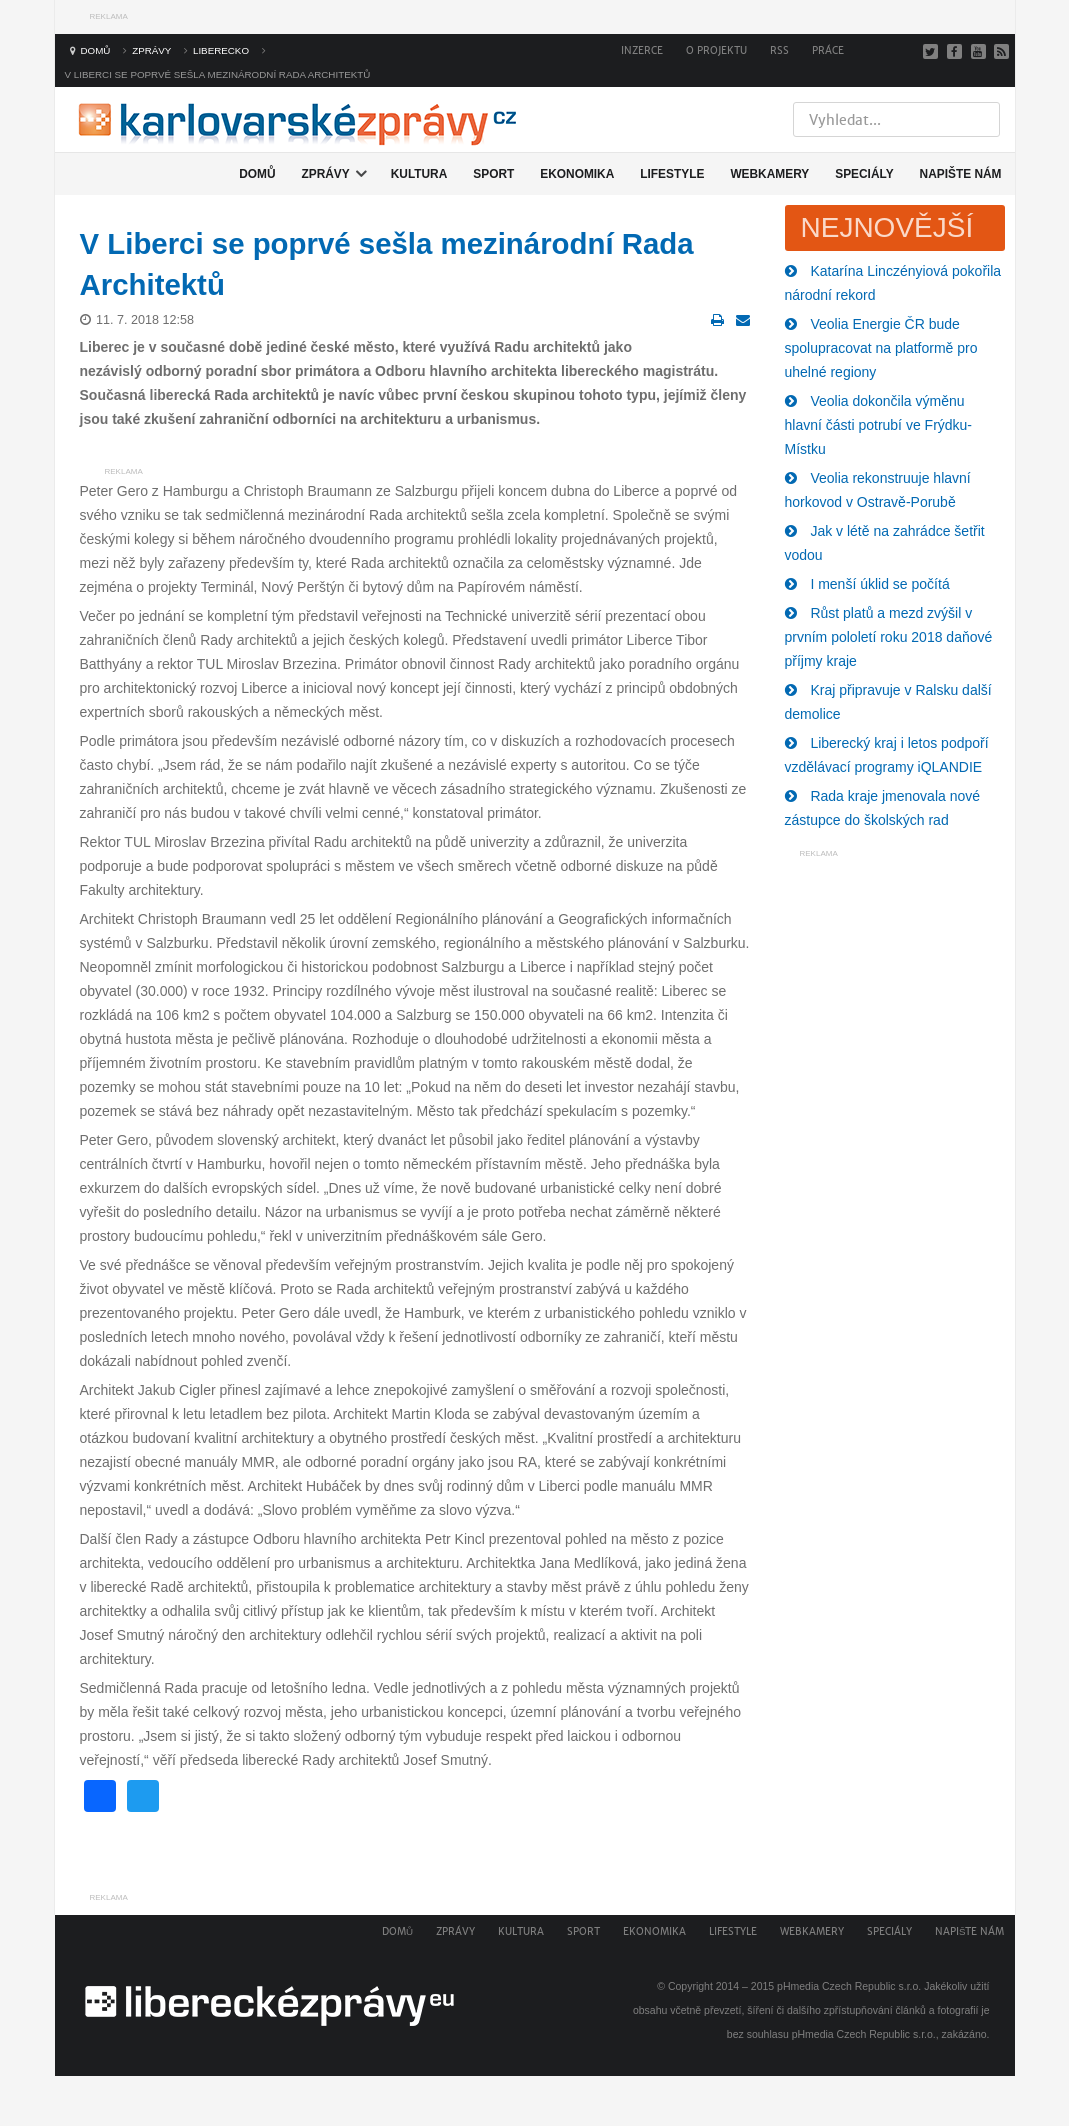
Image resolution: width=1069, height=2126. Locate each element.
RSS (779, 50)
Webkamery (812, 1931)
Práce (828, 50)
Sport (583, 1931)
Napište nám (970, 1931)
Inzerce (642, 50)
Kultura (521, 1931)
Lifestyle (733, 1931)
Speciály (889, 1931)
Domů (397, 1931)
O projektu (716, 50)
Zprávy (455, 1931)
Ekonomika (654, 1931)
